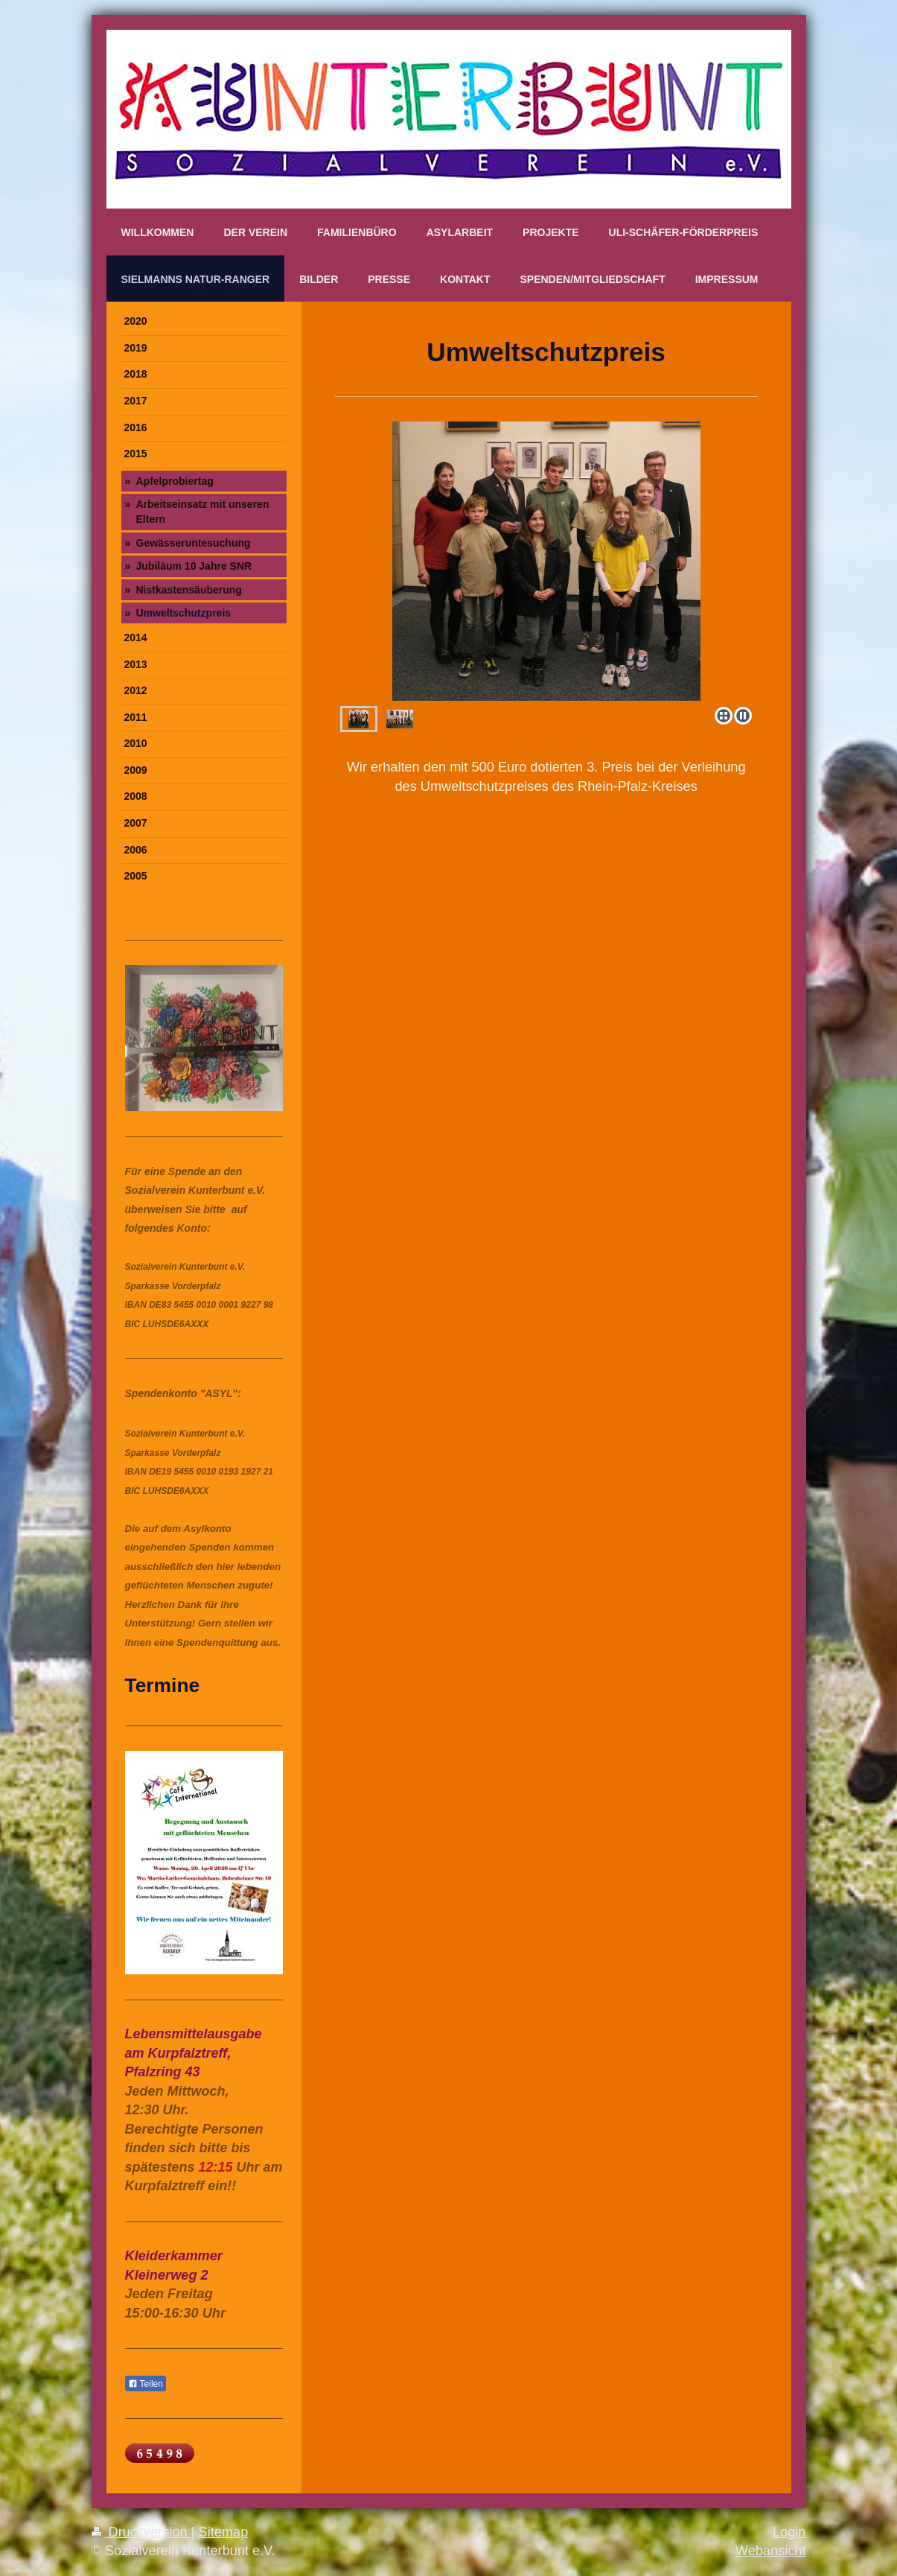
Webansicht (770, 2550)
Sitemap (224, 2532)
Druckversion (141, 2532)
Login (789, 2532)
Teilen (145, 2384)
